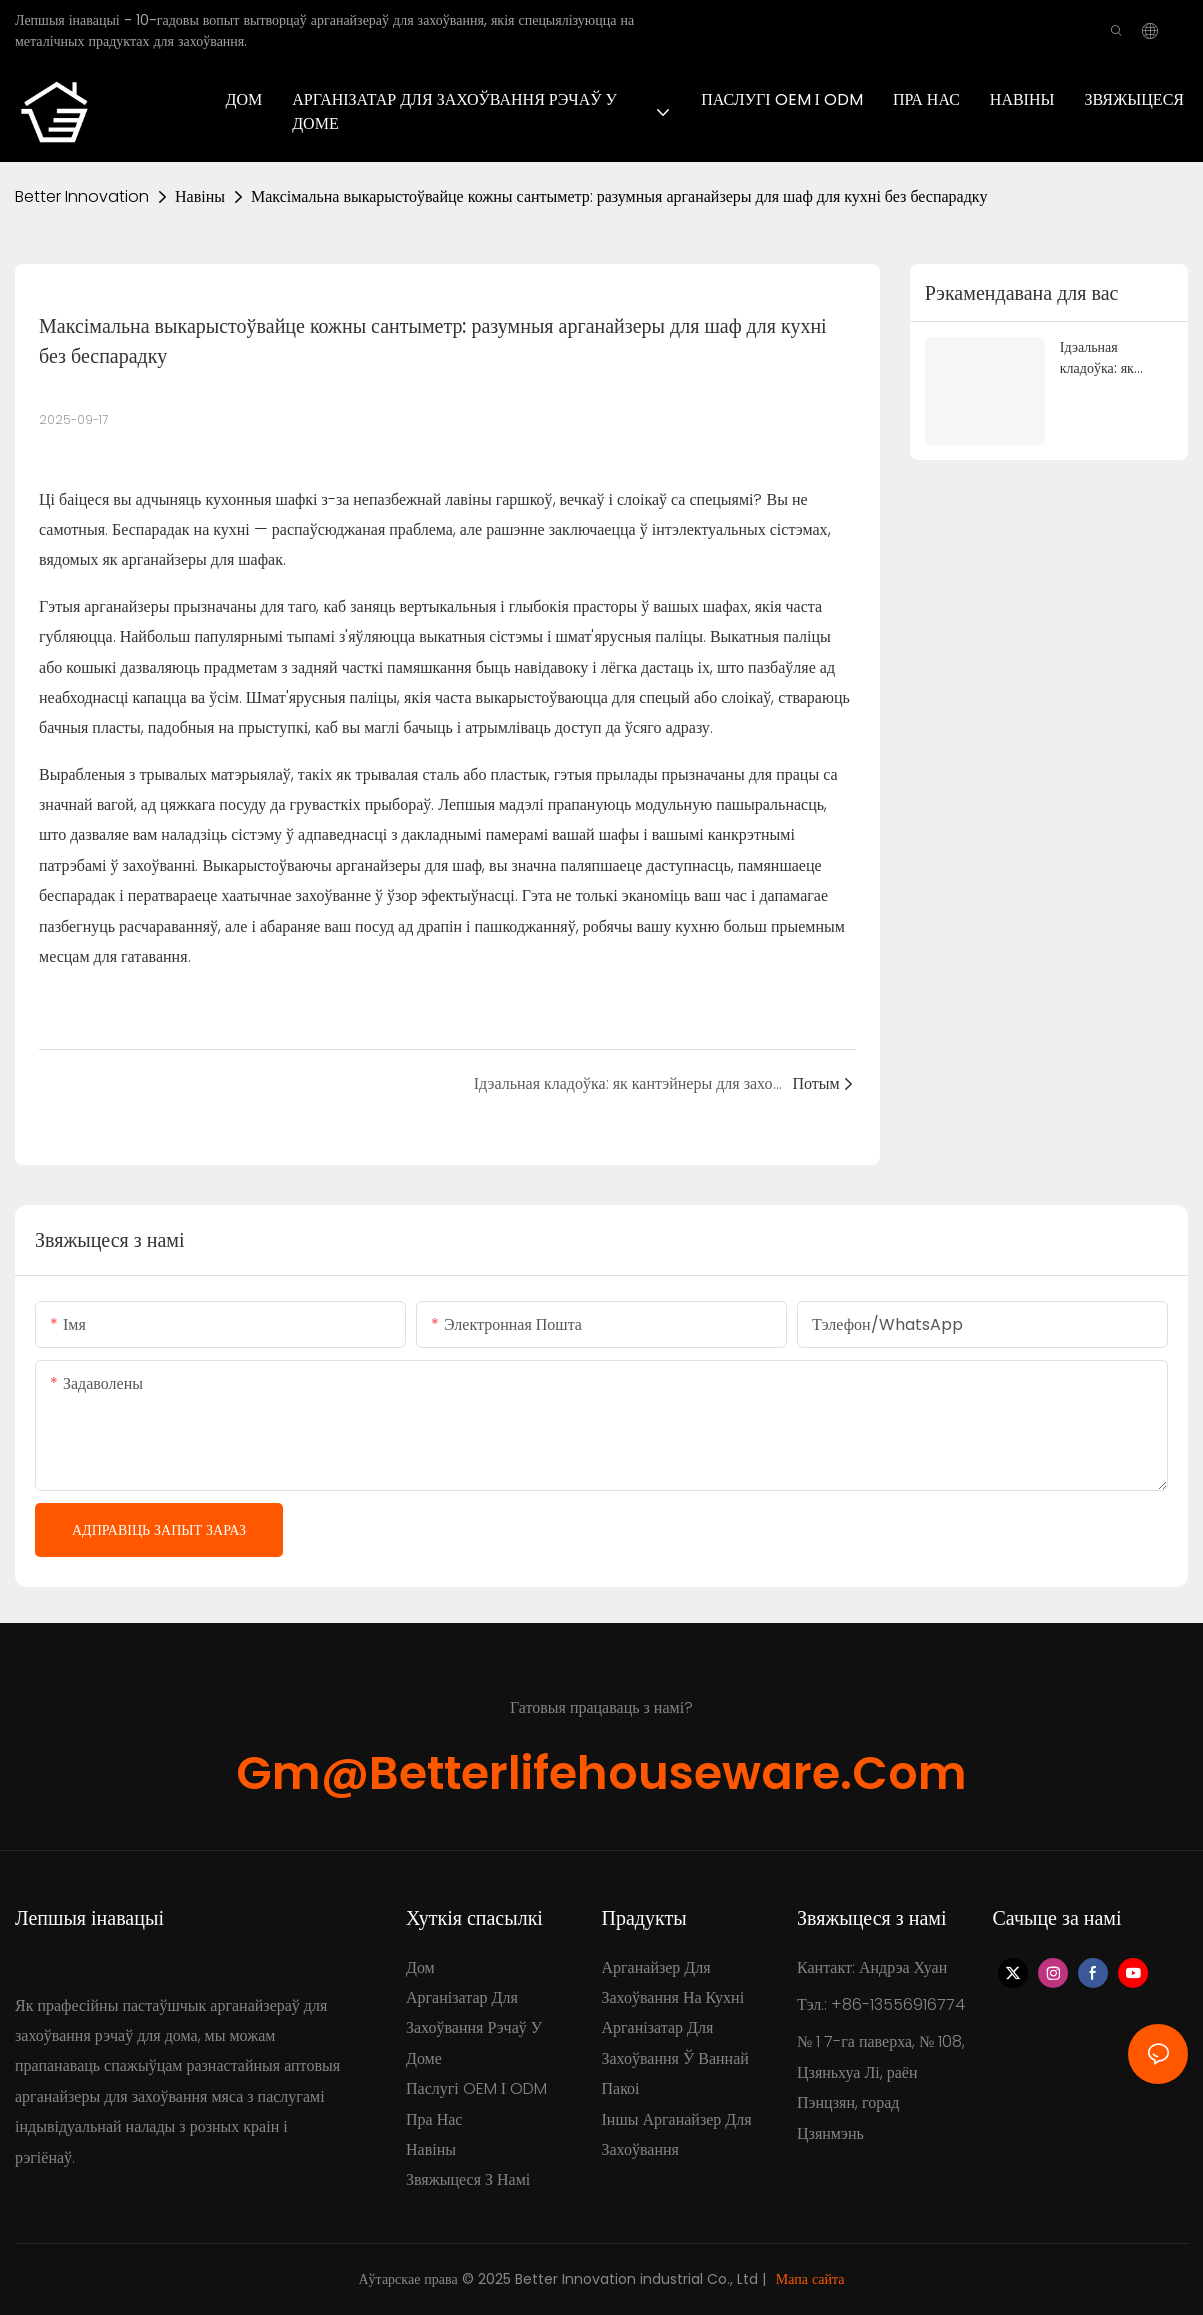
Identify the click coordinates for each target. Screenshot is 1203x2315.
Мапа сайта (810, 2279)
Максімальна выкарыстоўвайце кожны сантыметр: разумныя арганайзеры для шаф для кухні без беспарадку (619, 196)
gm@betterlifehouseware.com (601, 1773)
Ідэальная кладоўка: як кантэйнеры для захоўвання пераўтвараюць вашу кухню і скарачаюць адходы (1107, 358)
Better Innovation (82, 196)
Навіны (200, 196)
